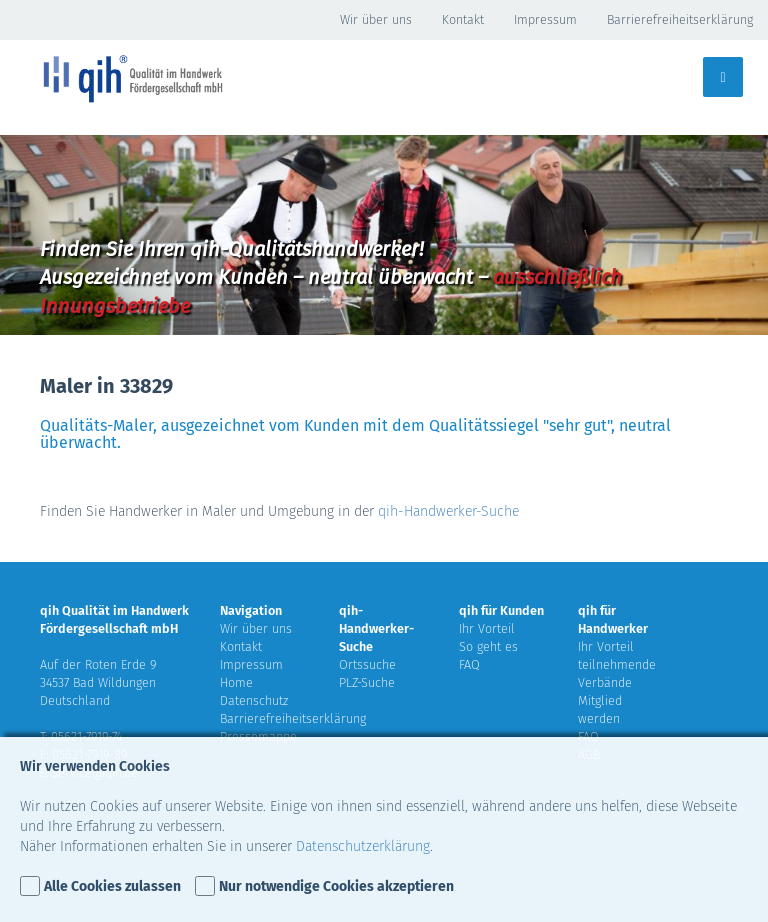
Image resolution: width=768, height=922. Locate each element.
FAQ (469, 664)
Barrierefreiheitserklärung (680, 19)
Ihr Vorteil (487, 628)
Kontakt (463, 19)
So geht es (488, 646)
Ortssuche (367, 664)
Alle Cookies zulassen (112, 886)
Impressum (545, 19)
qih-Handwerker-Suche (448, 511)
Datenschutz (254, 700)
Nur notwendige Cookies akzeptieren (336, 886)
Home (236, 682)
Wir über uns (376, 19)
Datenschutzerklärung (363, 846)
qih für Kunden (501, 610)
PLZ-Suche (367, 682)
